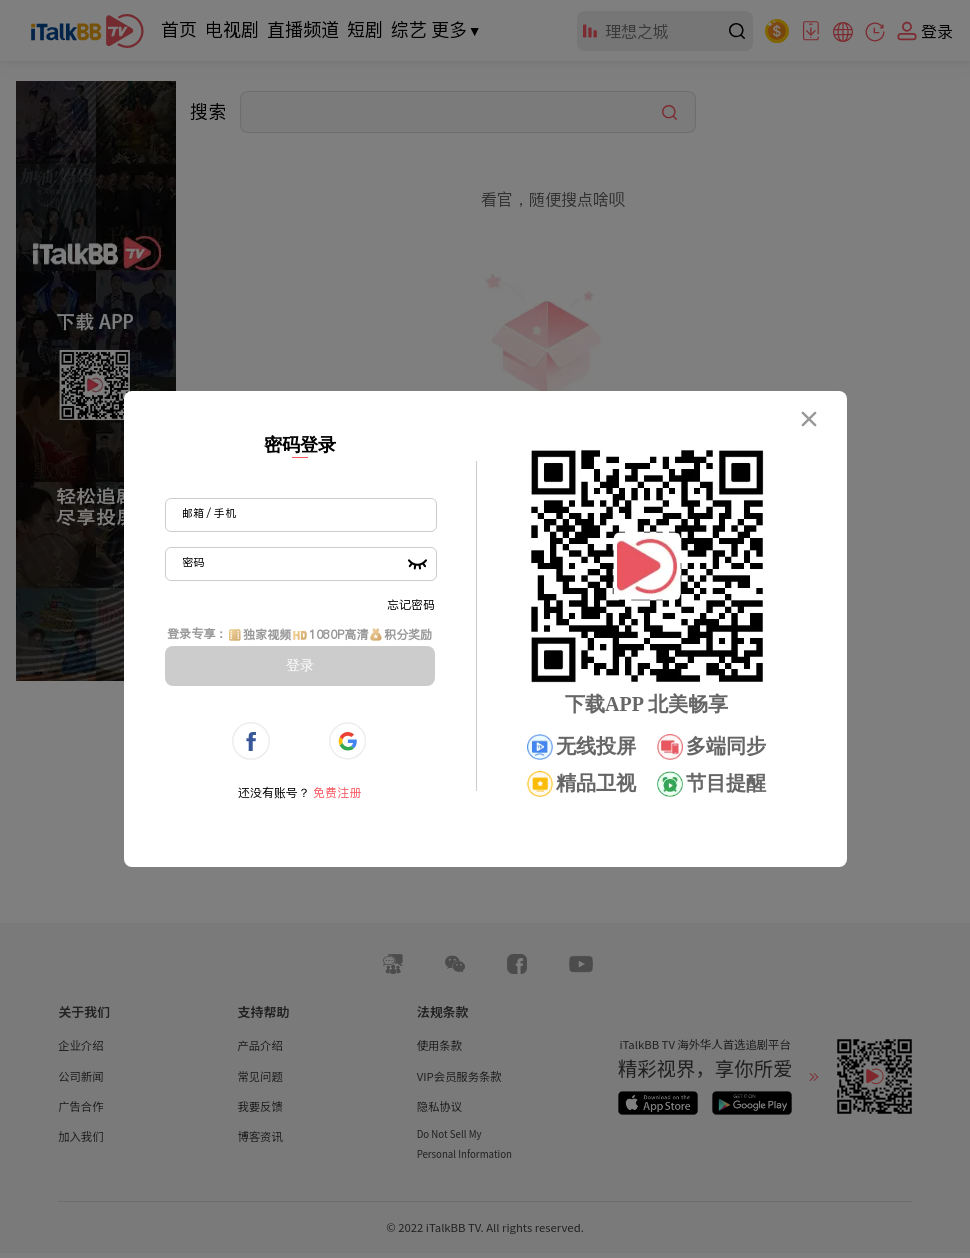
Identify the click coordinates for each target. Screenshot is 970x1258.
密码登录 (300, 445)
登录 (300, 665)
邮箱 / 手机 (209, 513)
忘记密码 (411, 604)
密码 (193, 562)
